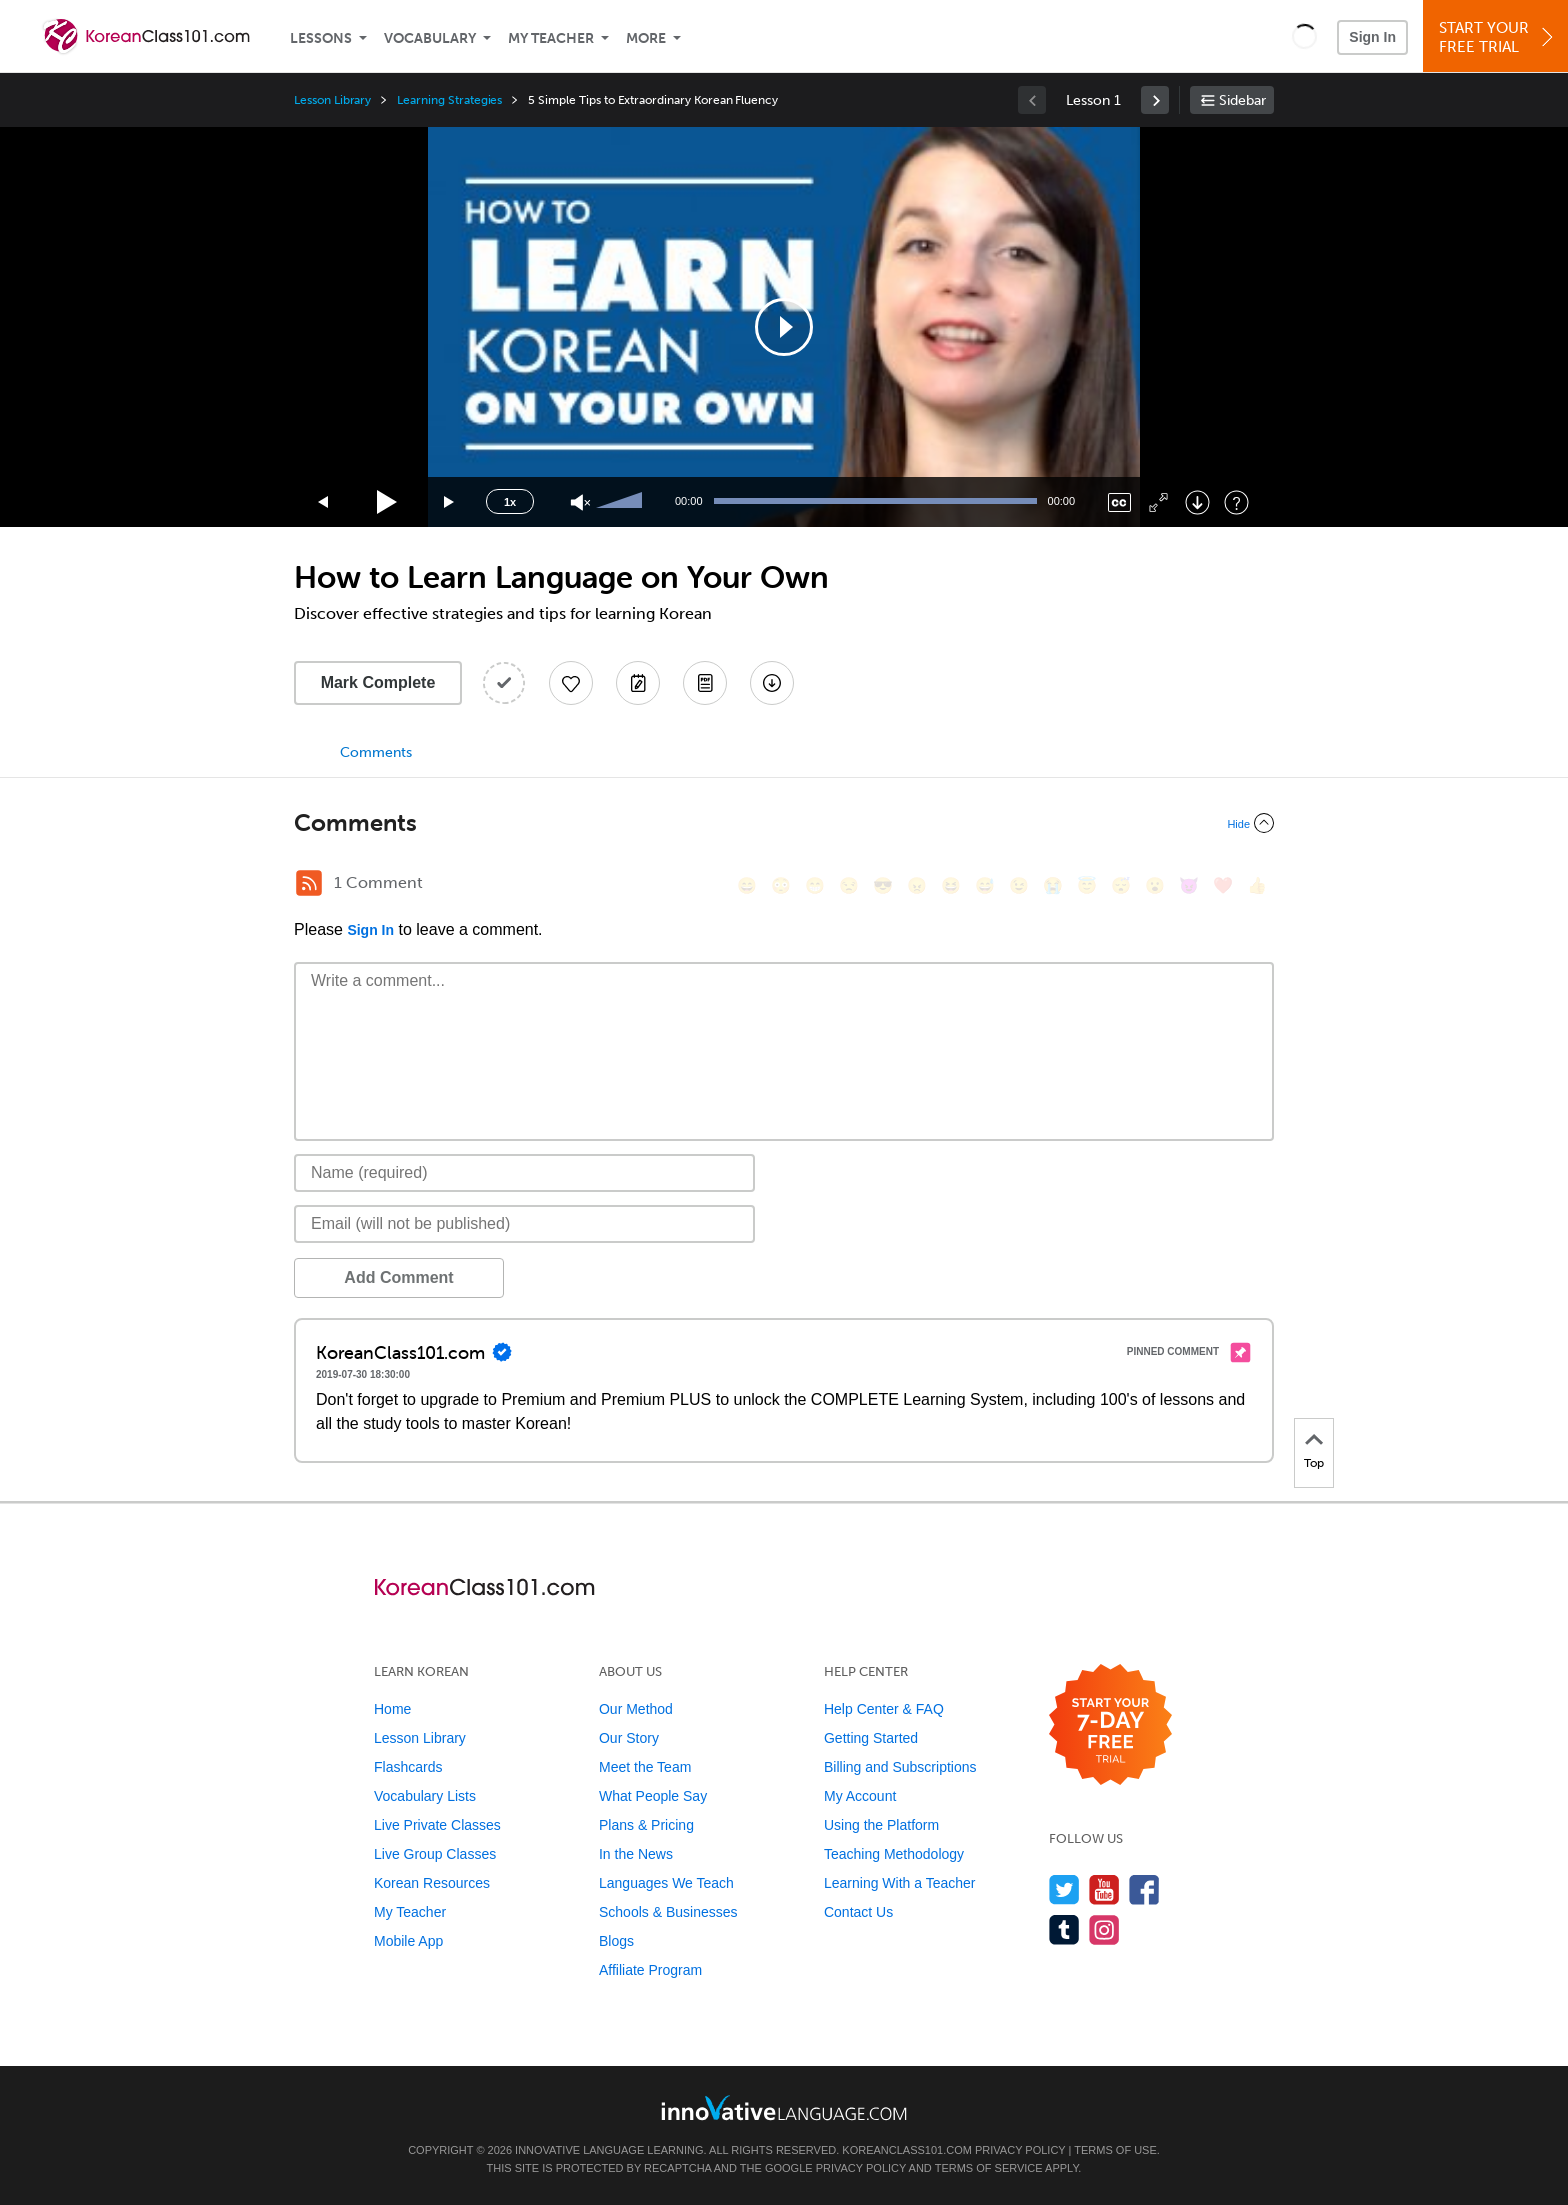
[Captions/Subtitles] (1119, 502)
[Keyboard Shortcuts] (1236, 502)
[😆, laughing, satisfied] (951, 885)
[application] (784, 327)
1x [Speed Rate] (510, 502)
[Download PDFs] (705, 683)
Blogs (616, 1941)
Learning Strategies (449, 100)
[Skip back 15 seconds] (324, 502)
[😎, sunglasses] (883, 885)
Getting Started (871, 1738)
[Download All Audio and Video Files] (772, 683)
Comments (376, 752)
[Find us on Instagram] (1104, 1929)
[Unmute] (580, 502)
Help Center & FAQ (884, 1709)
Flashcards (408, 1767)
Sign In (1372, 37)
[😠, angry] (917, 885)
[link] (1155, 100)
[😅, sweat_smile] (985, 885)
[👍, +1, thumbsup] (1257, 885)
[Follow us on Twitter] (1064, 1889)
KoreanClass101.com (907, 2150)
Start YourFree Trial (1498, 37)
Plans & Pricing (646, 1825)
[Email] (524, 1224)
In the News (636, 1854)
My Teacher (551, 38)
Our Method (636, 1709)
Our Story (629, 1738)
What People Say (653, 1796)
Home (392, 1709)
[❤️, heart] (1223, 885)
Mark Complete (378, 682)
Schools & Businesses (668, 1912)
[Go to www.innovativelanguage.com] (784, 2107)
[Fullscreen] (1158, 502)
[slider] (622, 502)
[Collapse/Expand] (784, 823)
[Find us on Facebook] (1144, 1889)
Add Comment (398, 1277)
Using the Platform (881, 1825)
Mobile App (408, 1941)
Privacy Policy (1020, 2150)
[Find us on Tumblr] (1064, 1929)
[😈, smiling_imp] (1189, 885)
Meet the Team (645, 1767)
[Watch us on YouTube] (1104, 1889)
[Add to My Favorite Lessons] (571, 683)
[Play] (387, 502)
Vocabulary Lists (425, 1796)
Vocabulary (430, 38)
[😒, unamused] (849, 885)
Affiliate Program (650, 1970)
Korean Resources (432, 1883)
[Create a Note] (638, 683)
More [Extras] (646, 38)
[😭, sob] (1053, 885)
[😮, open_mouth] (1155, 885)
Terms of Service (989, 2168)
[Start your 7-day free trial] (1110, 1725)
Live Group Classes (435, 1854)
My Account (860, 1796)
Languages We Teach (666, 1883)
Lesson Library (332, 100)
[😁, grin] (815, 885)
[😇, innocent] (1087, 885)
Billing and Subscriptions (900, 1767)
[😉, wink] (1019, 885)
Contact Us (858, 1912)
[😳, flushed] (781, 885)
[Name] (524, 1173)
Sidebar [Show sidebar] (1242, 100)
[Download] (1197, 502)
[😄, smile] (747, 885)
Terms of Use (1115, 2150)
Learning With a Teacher (900, 1883)
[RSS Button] (309, 883)
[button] (1304, 36)
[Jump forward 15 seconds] (450, 502)
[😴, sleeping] (1121, 885)
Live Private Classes (437, 1825)
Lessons (321, 38)
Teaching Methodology (894, 1854)
